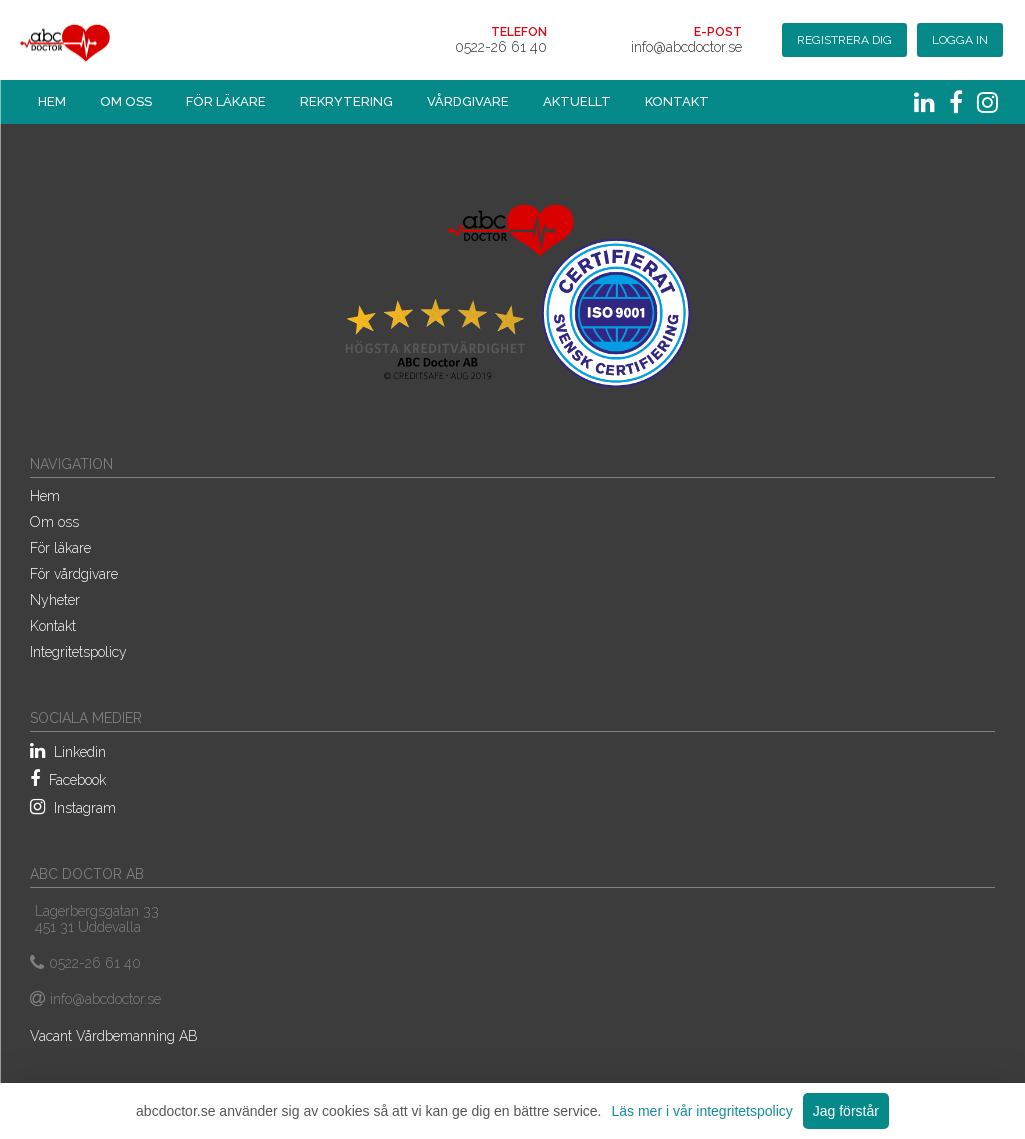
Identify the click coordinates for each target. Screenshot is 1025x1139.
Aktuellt (577, 101)
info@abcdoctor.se (686, 47)
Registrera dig (844, 40)
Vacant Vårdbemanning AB (114, 1036)
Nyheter (55, 600)
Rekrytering (346, 101)
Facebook (68, 779)
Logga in (960, 40)
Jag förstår (846, 1111)
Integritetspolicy (78, 652)
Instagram (73, 807)
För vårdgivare (74, 574)
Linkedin (68, 751)
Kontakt (677, 101)
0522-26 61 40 (501, 47)
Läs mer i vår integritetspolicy (701, 1111)
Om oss (126, 101)
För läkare (226, 101)
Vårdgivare (468, 101)
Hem (52, 101)
